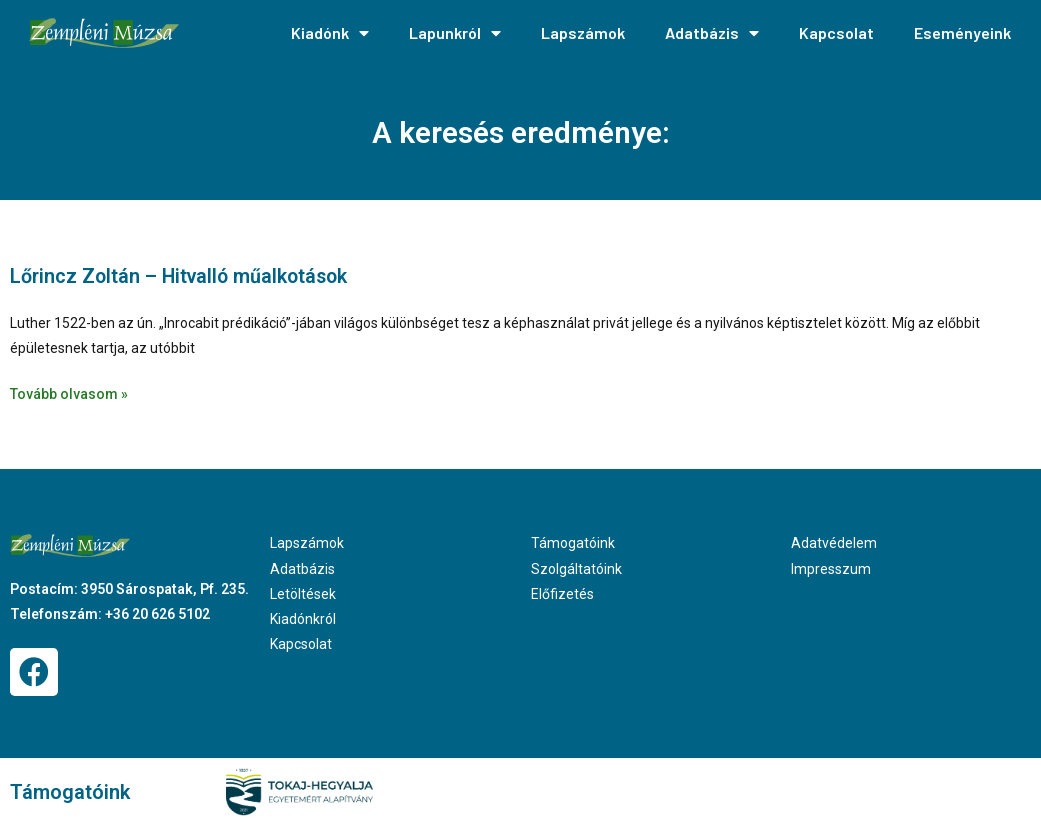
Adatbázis (712, 33)
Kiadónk (330, 33)
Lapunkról (455, 33)
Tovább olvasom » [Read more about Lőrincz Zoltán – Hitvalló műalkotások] (69, 394)
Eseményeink (962, 32)
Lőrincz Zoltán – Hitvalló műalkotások (183, 276)
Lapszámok (583, 32)
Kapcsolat (836, 32)
